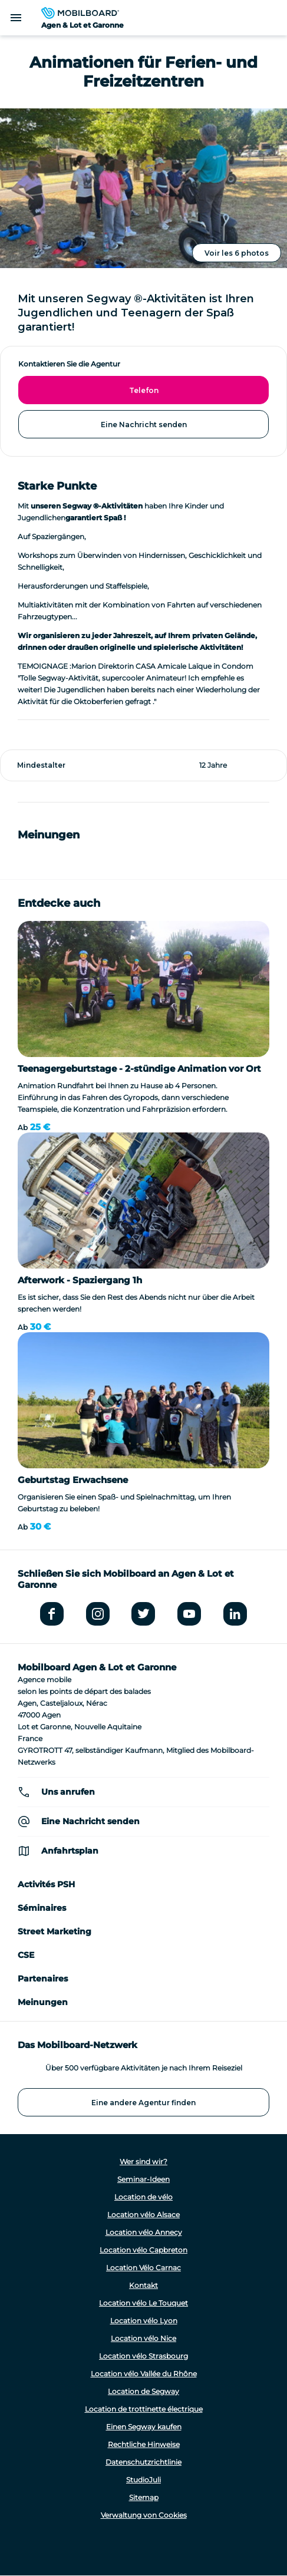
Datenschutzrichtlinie (143, 2462)
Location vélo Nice (143, 2338)
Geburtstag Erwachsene (73, 1479)
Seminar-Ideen (143, 2179)
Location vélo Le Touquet (143, 2302)
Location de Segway (143, 2391)
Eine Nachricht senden (144, 424)
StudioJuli (143, 2479)
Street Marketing (54, 1931)
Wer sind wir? (143, 2161)
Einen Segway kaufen (144, 2426)
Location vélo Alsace (143, 2214)
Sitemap (144, 2497)
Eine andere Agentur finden (143, 2102)
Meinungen (43, 2002)
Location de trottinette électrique (144, 2409)
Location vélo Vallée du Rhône (144, 2373)
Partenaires (43, 1978)
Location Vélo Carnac (143, 2267)
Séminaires (42, 1908)
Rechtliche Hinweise (144, 2444)
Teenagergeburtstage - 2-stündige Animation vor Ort (139, 1068)
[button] (17, 849)
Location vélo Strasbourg (143, 2356)
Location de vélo (143, 2196)
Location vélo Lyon (143, 2320)
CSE (26, 1955)
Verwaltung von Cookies (144, 2515)
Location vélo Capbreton (143, 2249)
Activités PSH (46, 1884)
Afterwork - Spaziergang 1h (80, 1280)
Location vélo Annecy (143, 2232)
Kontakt (143, 2285)
